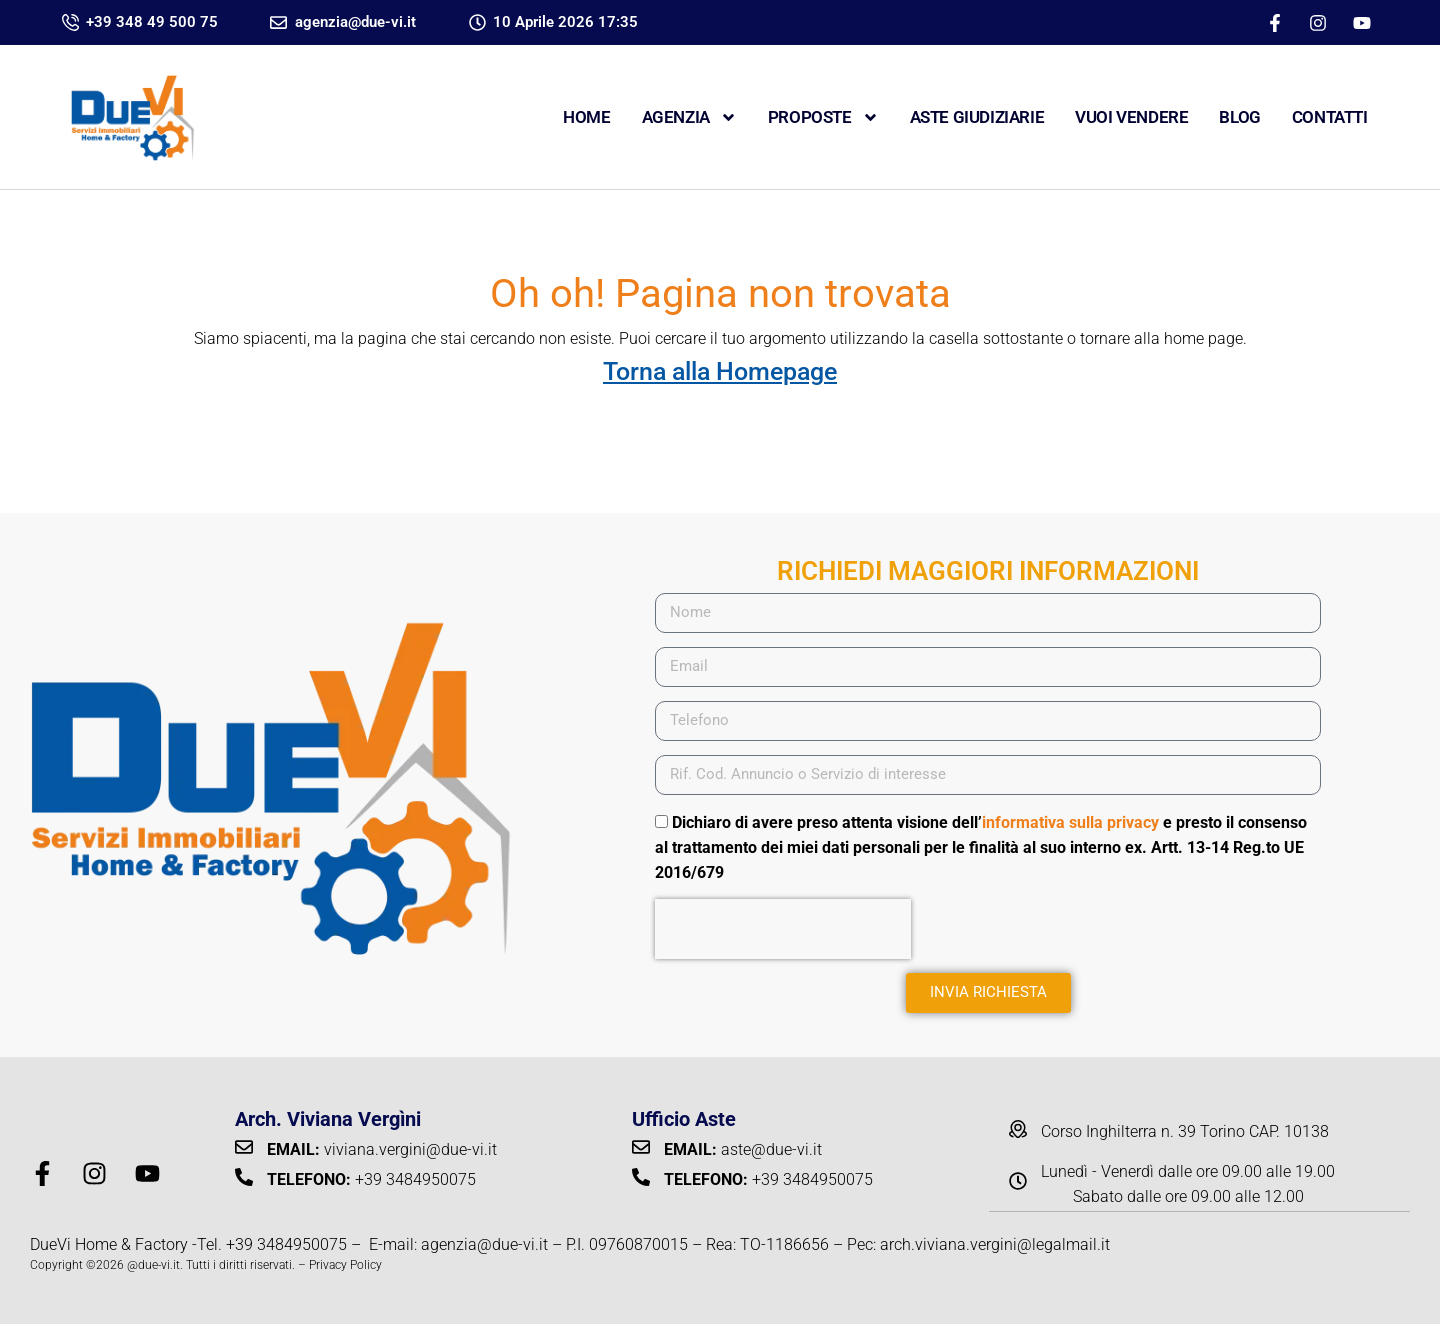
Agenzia (689, 117)
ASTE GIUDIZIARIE (977, 117)
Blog (1239, 117)
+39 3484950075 (286, 1244)
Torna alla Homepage (720, 371)
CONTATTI (1330, 117)
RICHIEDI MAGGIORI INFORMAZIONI (988, 571)
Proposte (823, 117)
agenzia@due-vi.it (484, 1244)
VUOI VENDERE (1131, 117)
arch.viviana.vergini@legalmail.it (995, 1244)
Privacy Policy (345, 1265)
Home (586, 117)
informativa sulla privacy (1070, 822)
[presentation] (783, 929)
